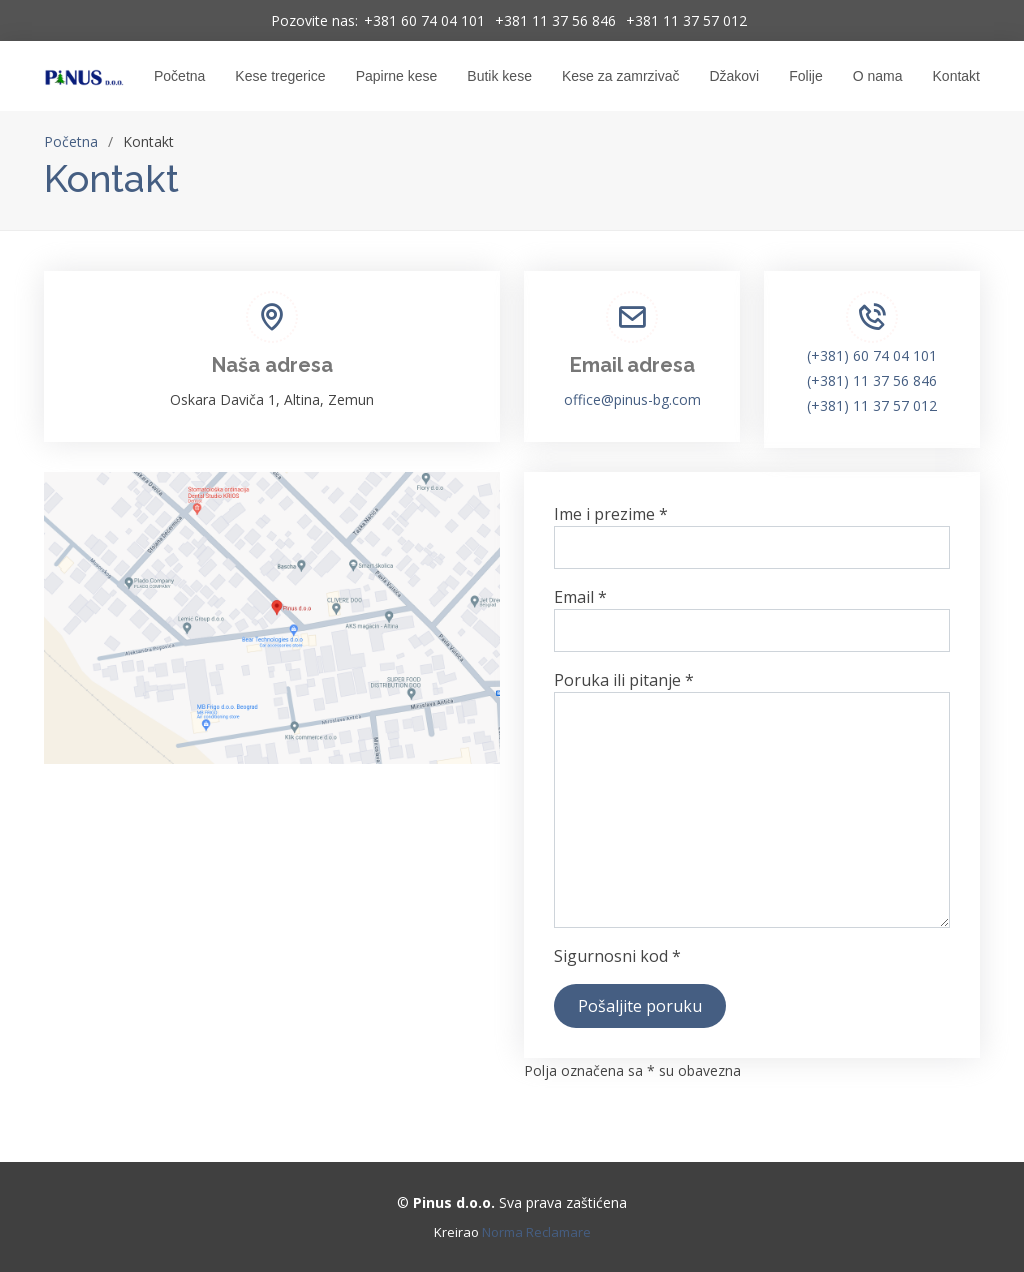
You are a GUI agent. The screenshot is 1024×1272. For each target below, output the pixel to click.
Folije (805, 76)
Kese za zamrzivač (620, 76)
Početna (179, 76)
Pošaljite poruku (640, 1006)
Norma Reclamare (536, 1232)
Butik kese (499, 76)
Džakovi (734, 76)
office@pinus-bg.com (632, 399)
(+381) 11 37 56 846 (872, 380)
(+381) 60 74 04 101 (872, 355)
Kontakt (956, 76)
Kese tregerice (280, 76)
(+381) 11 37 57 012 (872, 405)
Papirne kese (397, 76)
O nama (878, 76)
